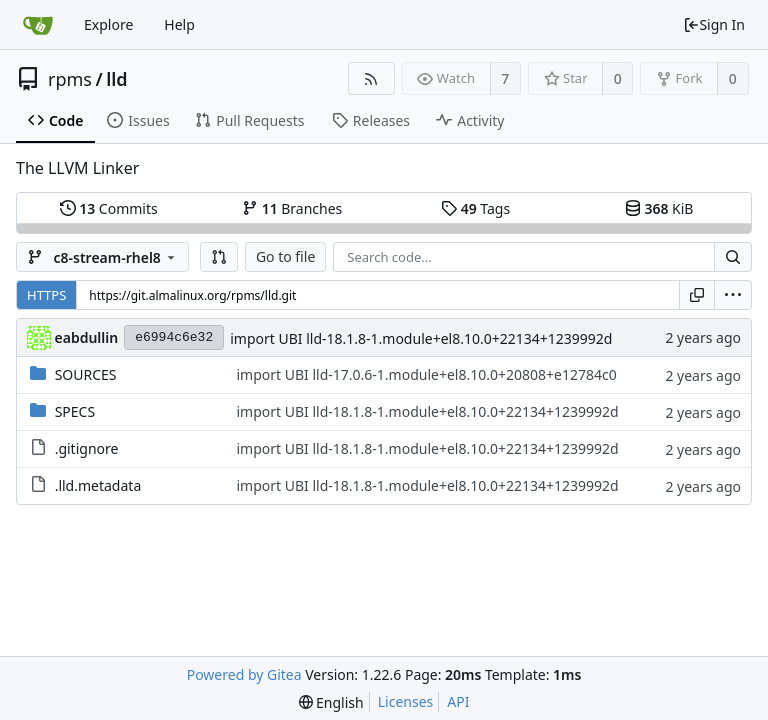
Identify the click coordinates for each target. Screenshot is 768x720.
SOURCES (86, 374)
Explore (108, 24)
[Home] (38, 25)
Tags (475, 208)
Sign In (714, 24)
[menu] (733, 295)
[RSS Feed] (371, 78)
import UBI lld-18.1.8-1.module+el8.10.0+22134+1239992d (421, 338)
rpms (70, 79)
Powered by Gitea (244, 674)
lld (116, 79)
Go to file (285, 256)
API (458, 701)
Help (179, 24)
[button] (219, 257)
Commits (109, 208)
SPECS (75, 411)
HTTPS (46, 295)
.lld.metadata (98, 485)
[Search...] (733, 257)
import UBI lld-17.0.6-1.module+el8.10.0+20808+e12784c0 (426, 374)
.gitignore (87, 448)
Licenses (406, 701)
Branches (292, 208)
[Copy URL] (697, 295)
